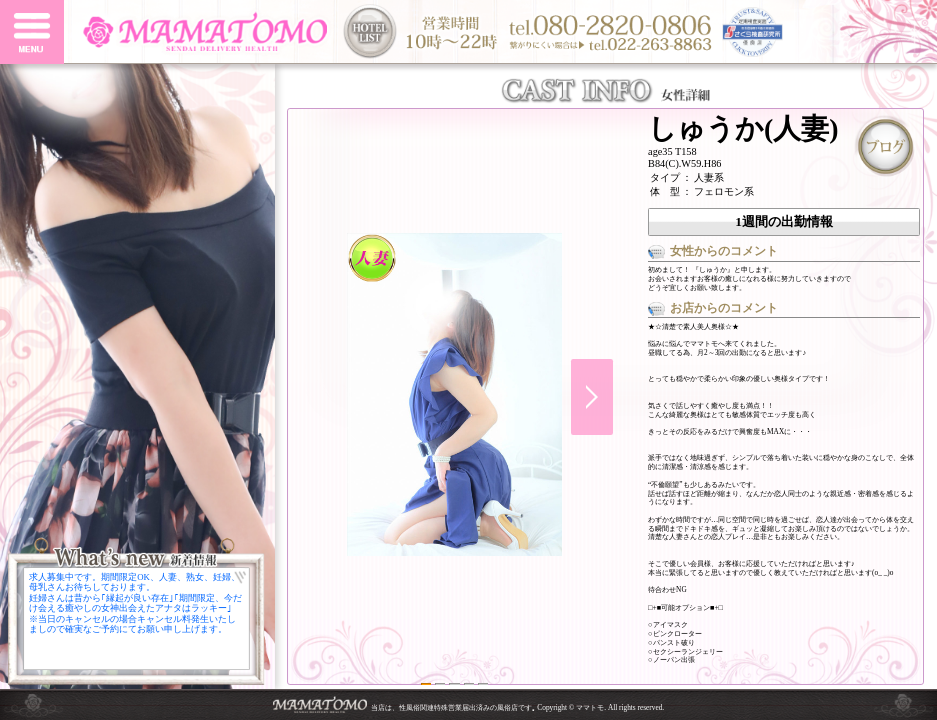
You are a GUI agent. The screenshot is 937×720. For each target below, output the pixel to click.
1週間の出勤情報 (784, 221)
